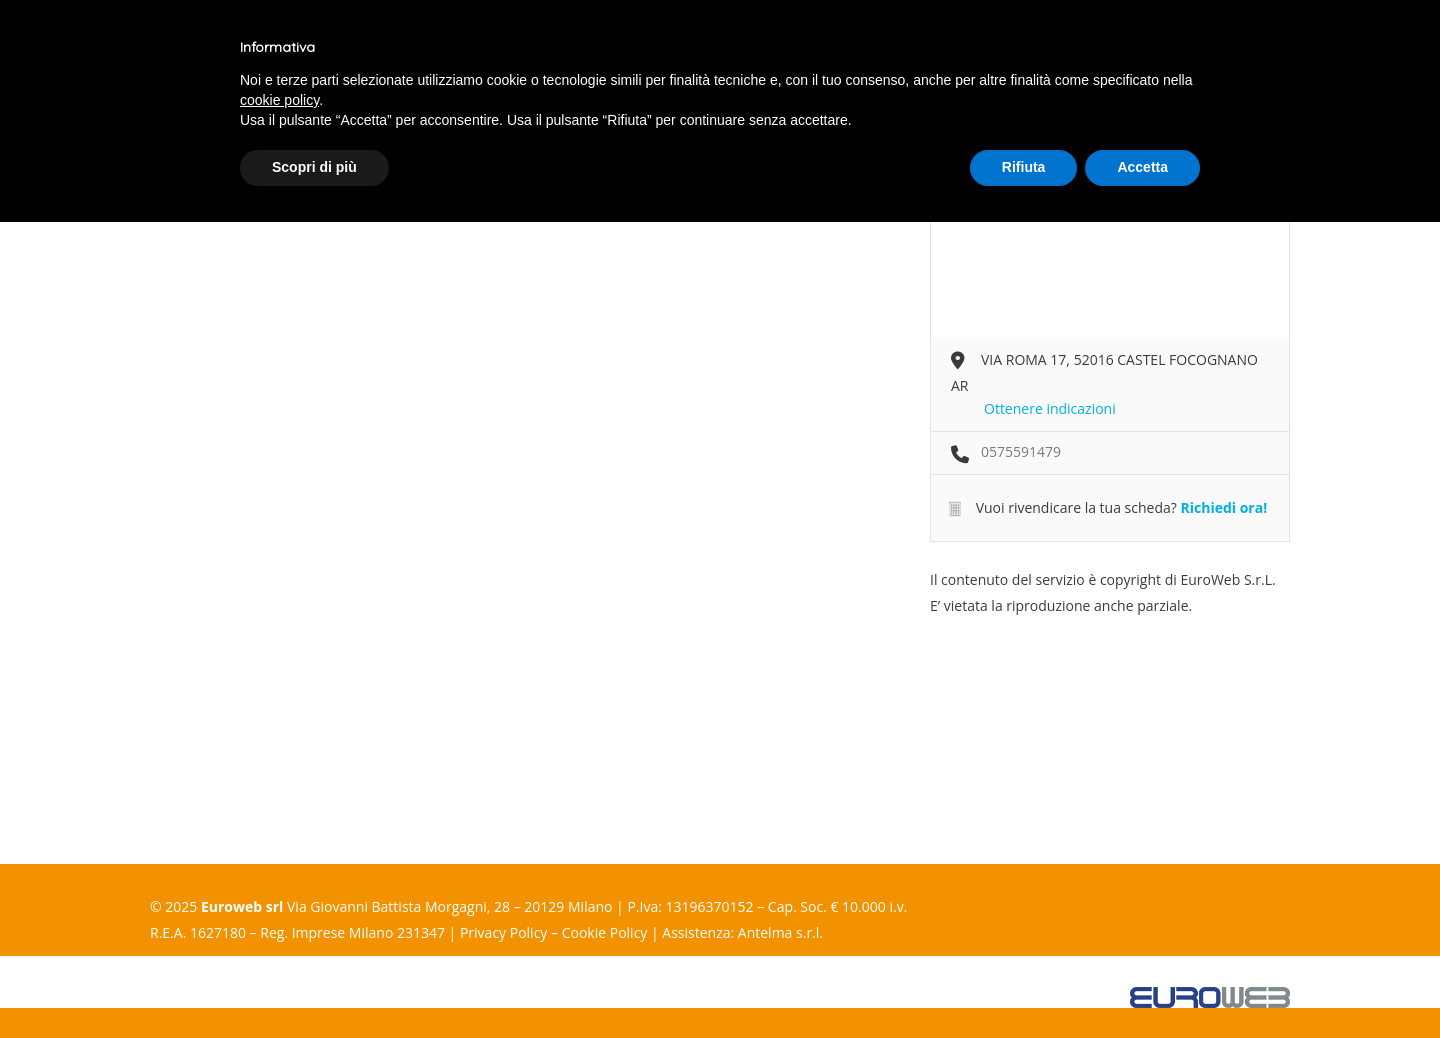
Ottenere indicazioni (1050, 408)
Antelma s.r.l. (780, 932)
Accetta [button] (1142, 167)
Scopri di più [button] (314, 167)
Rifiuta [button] (1024, 167)
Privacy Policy (503, 932)
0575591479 (1021, 451)
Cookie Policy (605, 932)
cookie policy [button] (279, 100)
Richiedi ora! (1223, 507)
